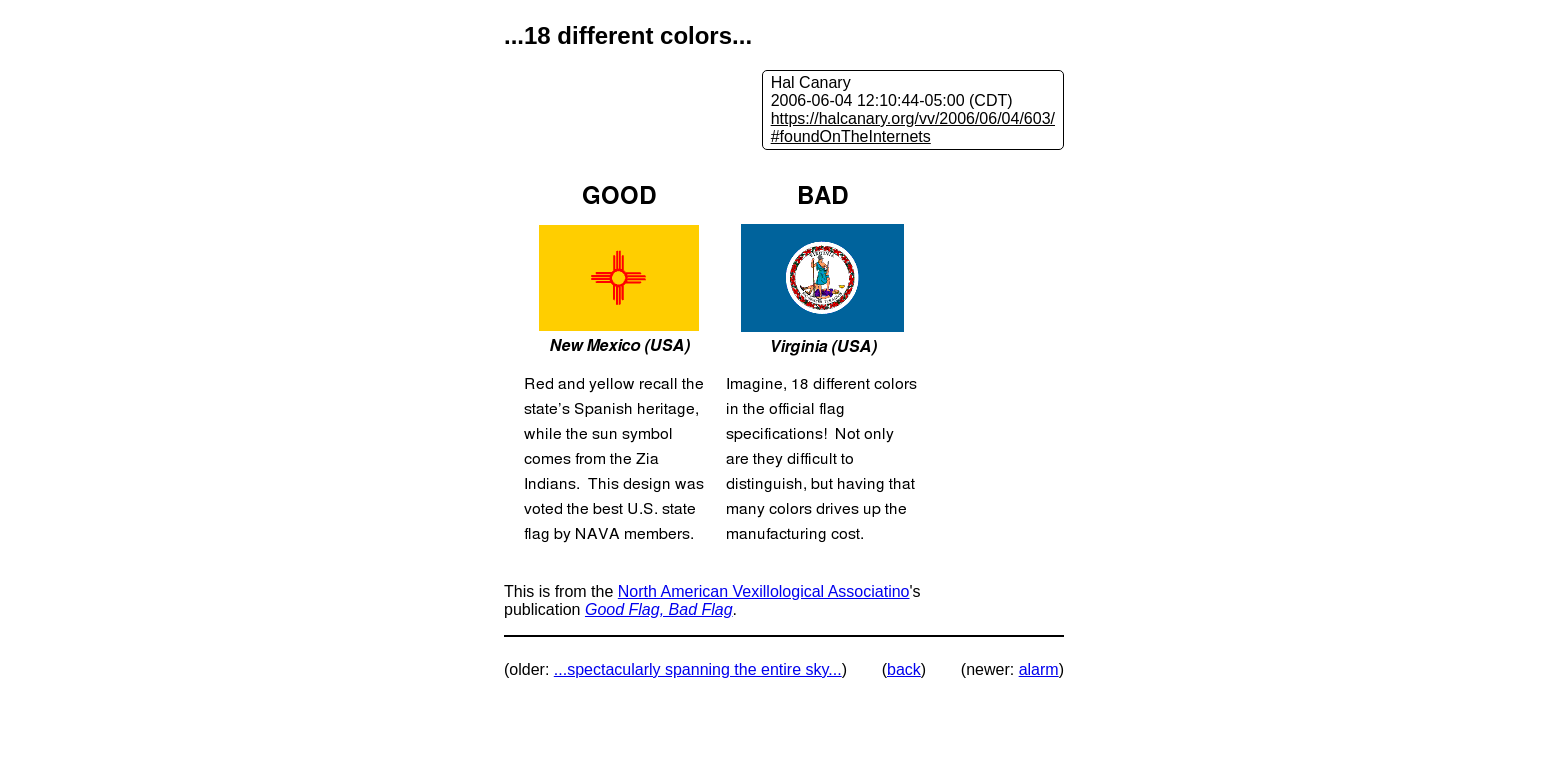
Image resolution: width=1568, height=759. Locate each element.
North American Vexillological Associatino (764, 591)
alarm (1039, 669)
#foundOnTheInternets (851, 136)
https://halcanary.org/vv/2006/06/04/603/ (913, 118)
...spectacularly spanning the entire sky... (698, 669)
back (904, 669)
